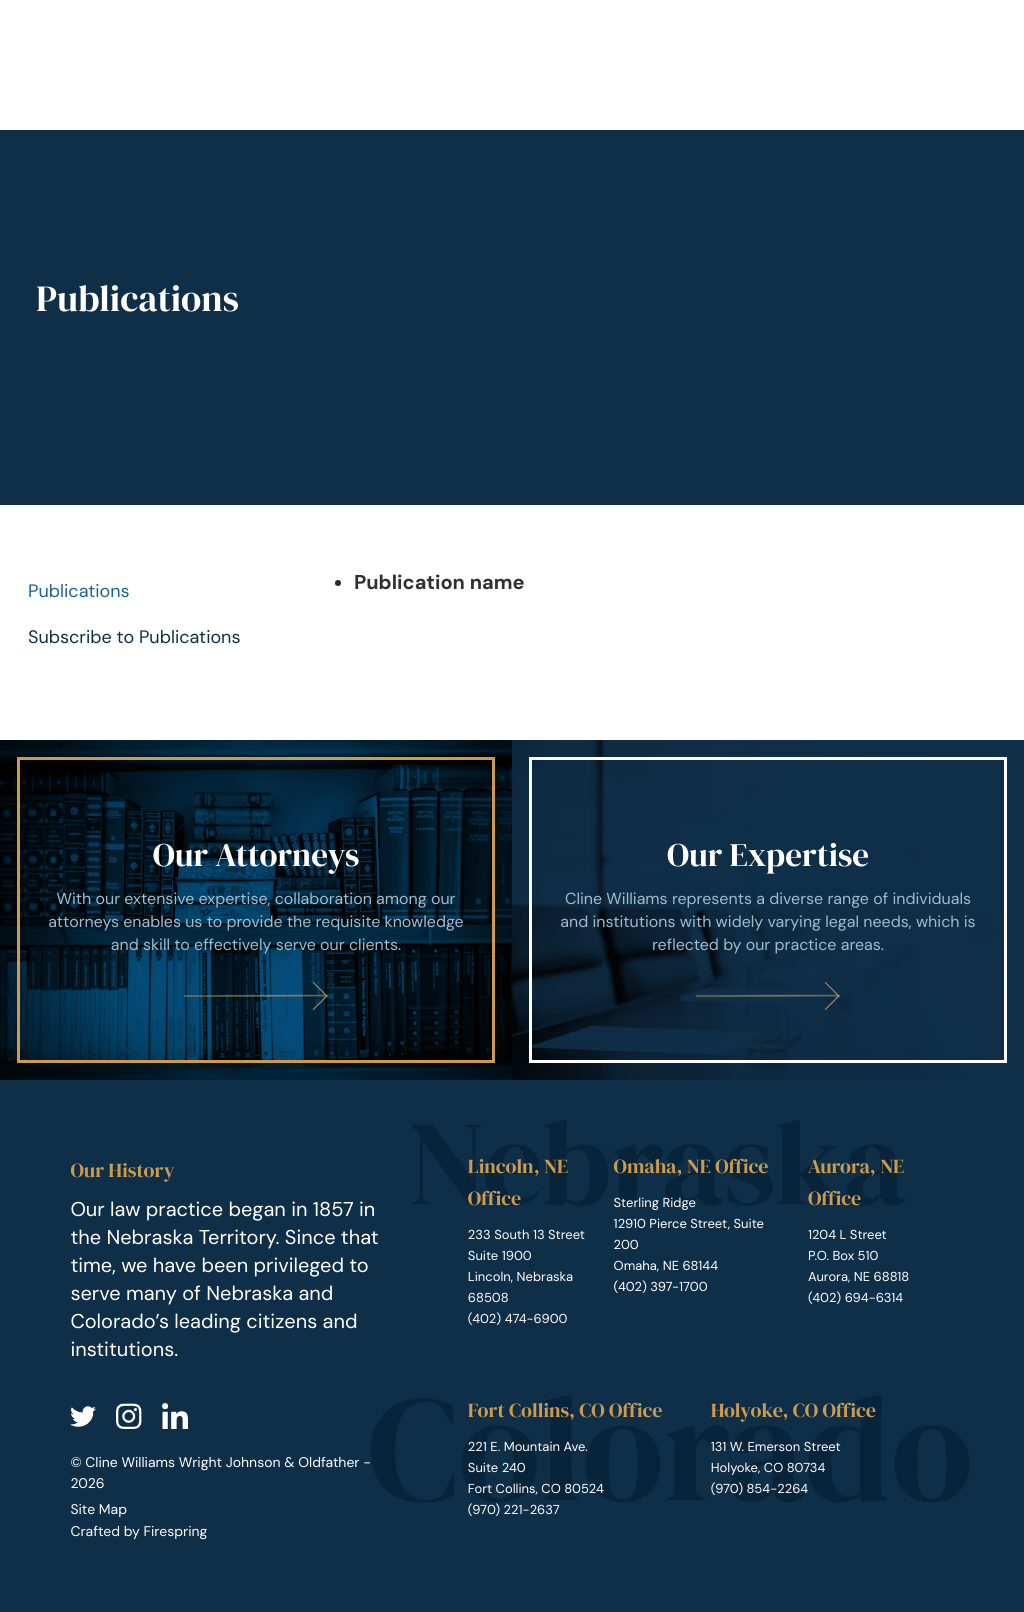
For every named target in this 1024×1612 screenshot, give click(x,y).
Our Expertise (768, 855)
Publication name (439, 583)
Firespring (175, 1532)
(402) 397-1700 (661, 1287)
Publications (79, 591)
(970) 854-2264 (760, 1489)
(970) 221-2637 (514, 1510)
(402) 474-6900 (518, 1319)
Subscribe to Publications (134, 637)
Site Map (98, 1510)
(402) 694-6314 (855, 1298)
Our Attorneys (256, 855)
